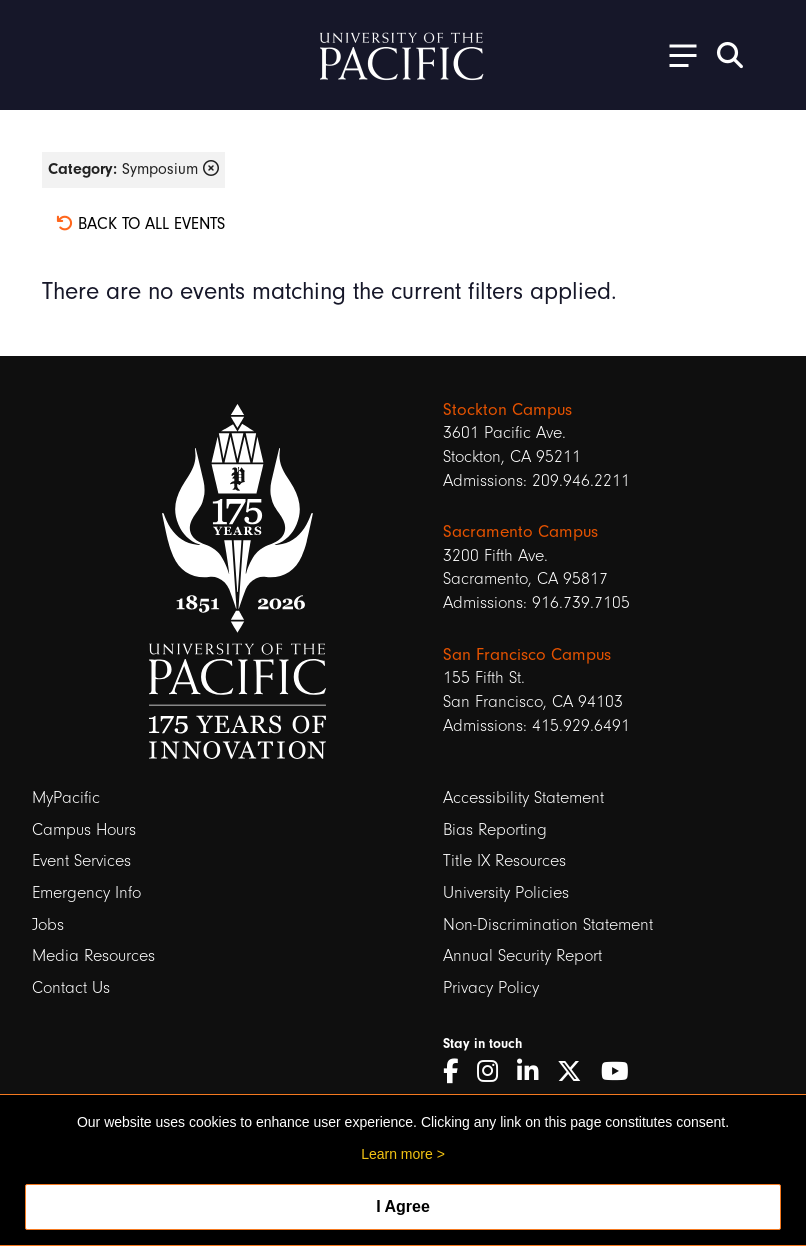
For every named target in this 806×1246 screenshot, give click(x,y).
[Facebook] (457, 1072)
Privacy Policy (491, 987)
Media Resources (93, 955)
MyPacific (66, 797)
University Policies (506, 892)
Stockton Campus (507, 409)
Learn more (397, 1154)
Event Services (81, 860)
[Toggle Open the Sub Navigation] (676, 54)
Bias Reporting (495, 829)
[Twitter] (576, 1072)
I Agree (403, 1206)
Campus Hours (84, 829)
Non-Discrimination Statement (548, 924)
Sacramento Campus (520, 531)
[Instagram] (494, 1072)
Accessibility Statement (523, 797)
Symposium (133, 169)
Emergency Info (86, 892)
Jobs (48, 924)
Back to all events (140, 223)
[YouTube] (622, 1072)
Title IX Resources (504, 860)
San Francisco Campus (527, 654)
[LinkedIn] (534, 1072)
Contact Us (71, 987)
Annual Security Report (522, 955)
